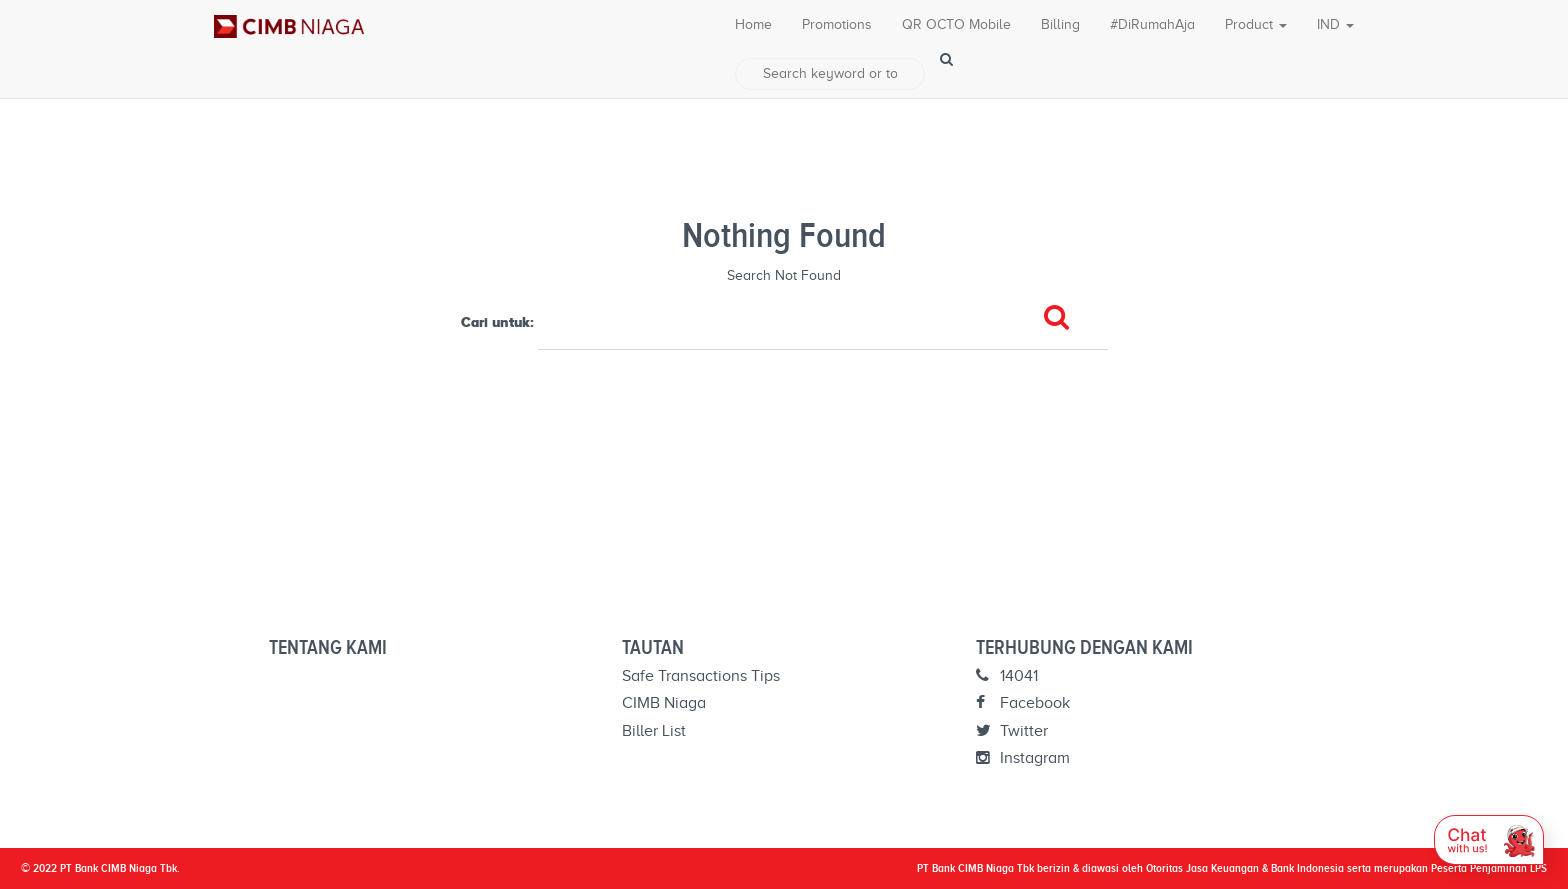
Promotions (837, 24)
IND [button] (1335, 24)
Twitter (1012, 731)
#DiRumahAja (1152, 24)
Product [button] (1256, 24)
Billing (1060, 24)
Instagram (1023, 758)
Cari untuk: (497, 322)
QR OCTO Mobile (956, 24)
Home (753, 24)
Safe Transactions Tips (701, 676)
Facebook (1023, 703)
